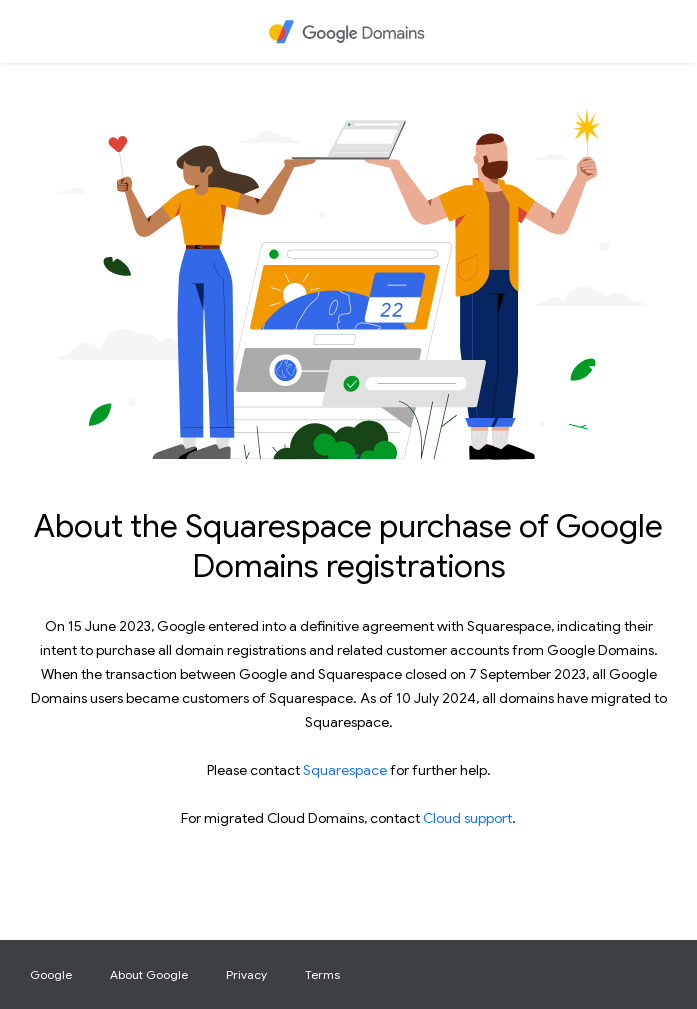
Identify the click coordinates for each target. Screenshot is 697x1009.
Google (51, 974)
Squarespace (345, 770)
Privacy (246, 974)
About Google (149, 974)
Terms (322, 974)
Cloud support (467, 818)
